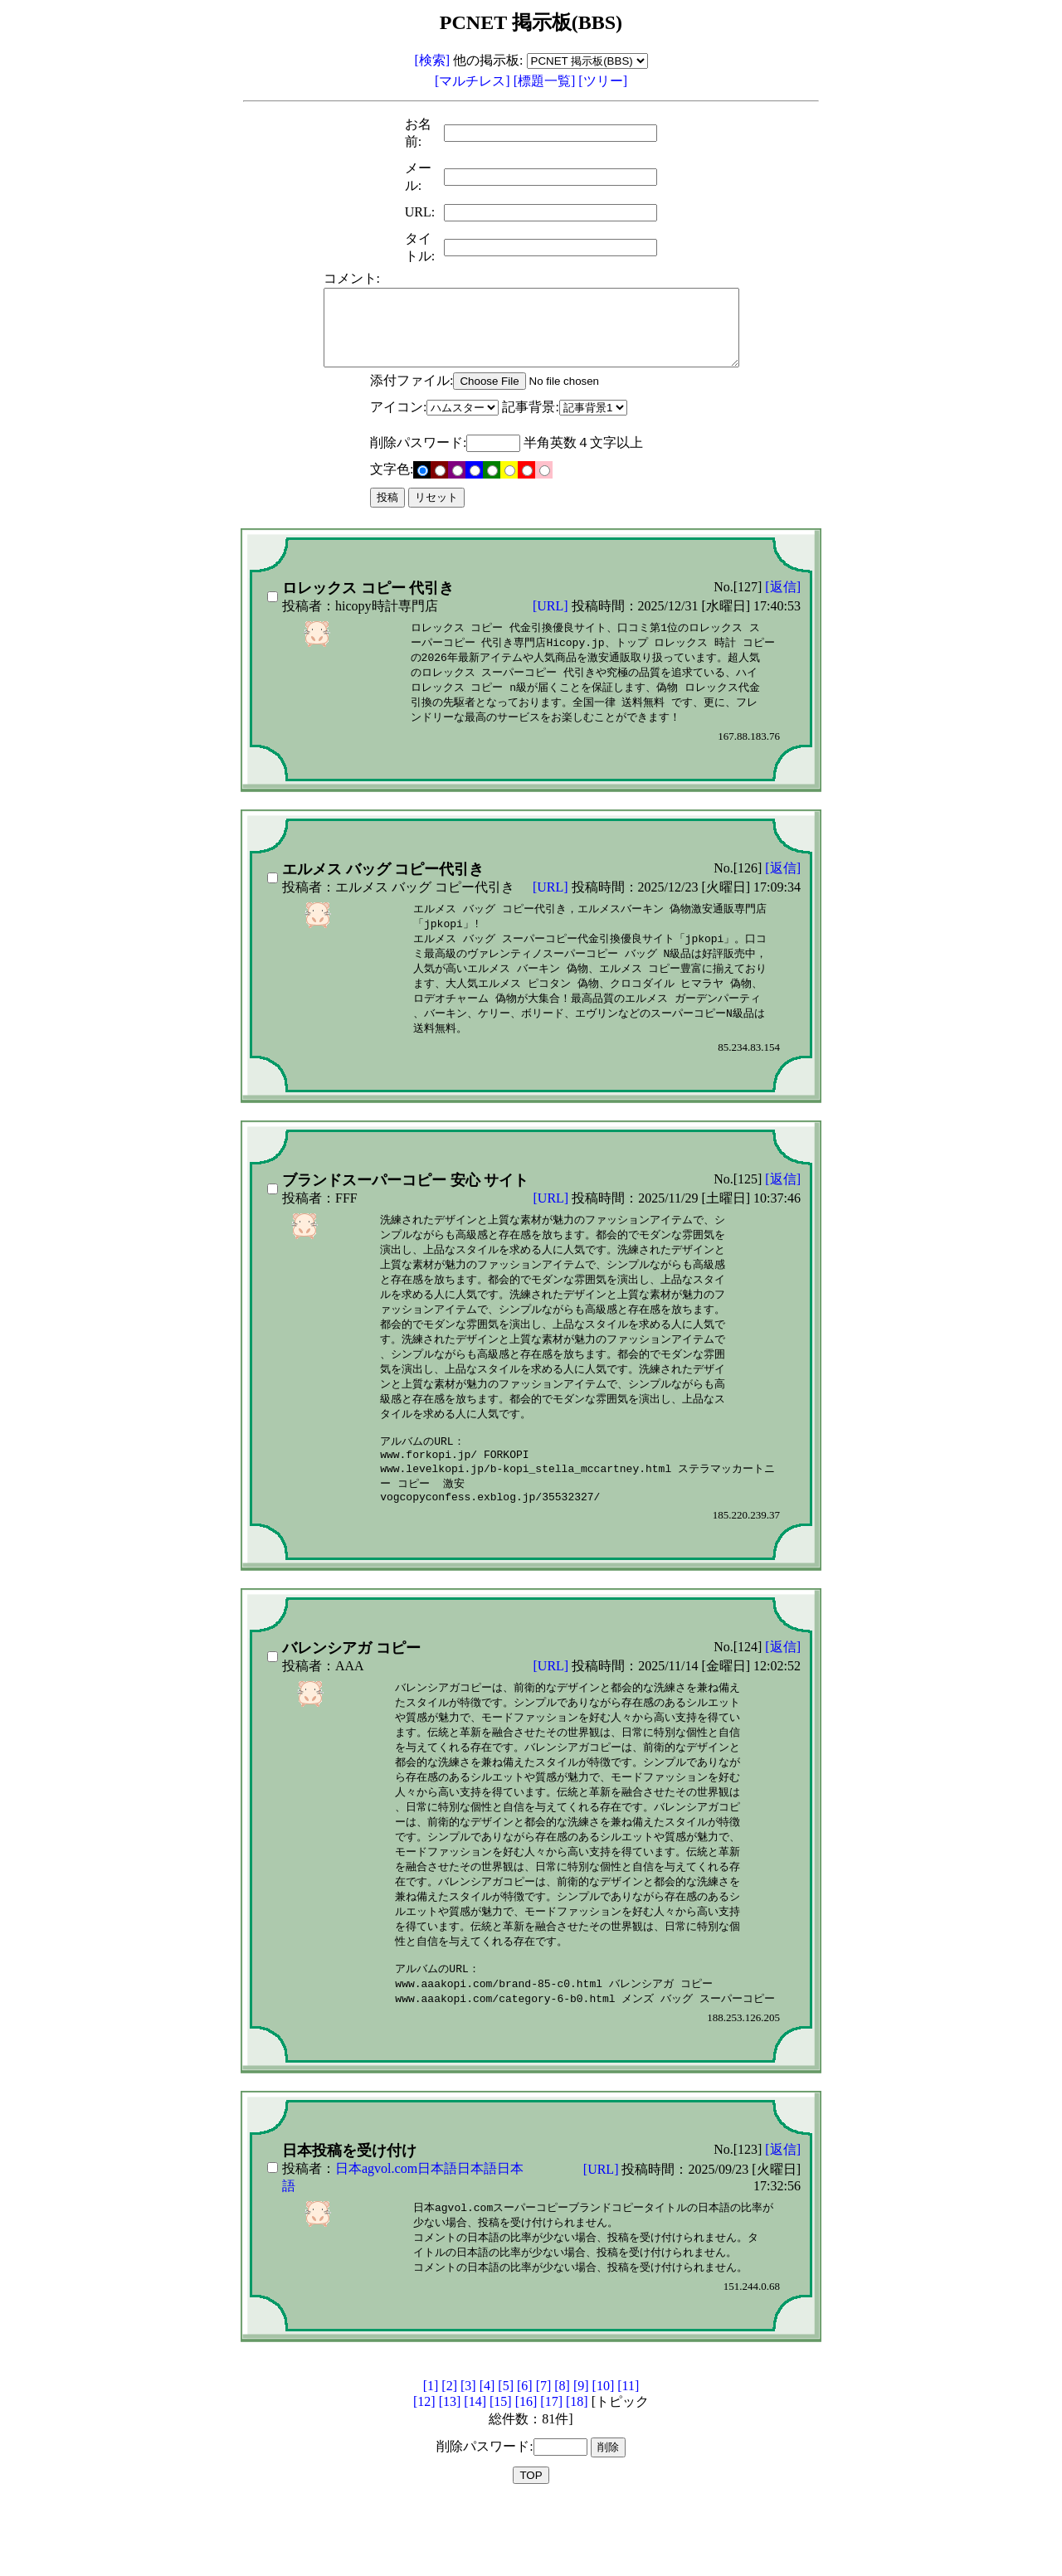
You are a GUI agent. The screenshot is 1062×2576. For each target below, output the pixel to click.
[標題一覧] (546, 81)
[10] (603, 2459)
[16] (526, 2475)
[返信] (783, 602)
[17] (551, 2475)
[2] (449, 2459)
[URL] (552, 621)
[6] (525, 2459)
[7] (544, 2459)
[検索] (432, 60)
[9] (581, 2459)
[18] (577, 2475)
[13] (450, 2475)
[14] (475, 2475)
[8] (562, 2459)
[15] (501, 2475)
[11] (628, 2459)
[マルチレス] (474, 81)
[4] (487, 2459)
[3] (468, 2459)
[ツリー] (602, 81)
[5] (506, 2459)
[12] (424, 2475)
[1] (431, 2459)
